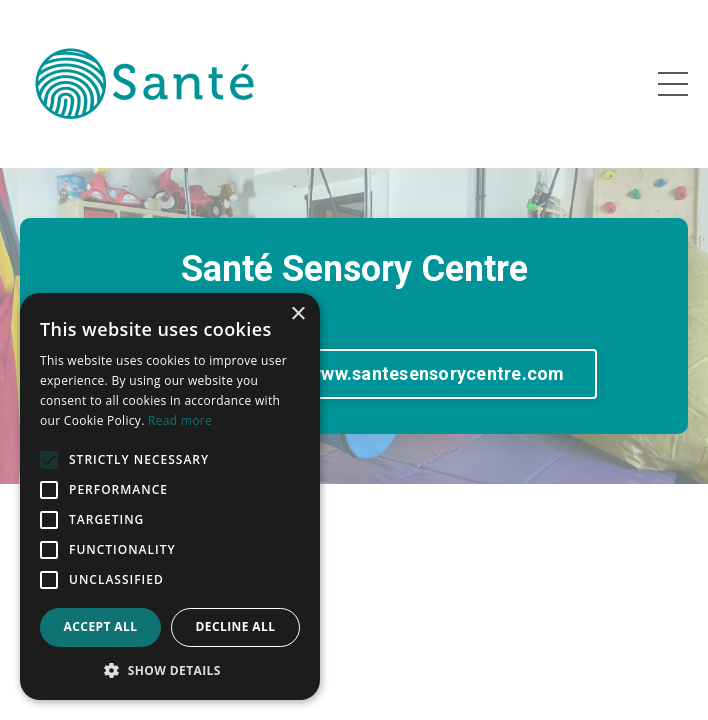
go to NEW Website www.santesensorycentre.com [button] (354, 373)
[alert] (170, 496)
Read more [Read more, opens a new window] (180, 420)
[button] (170, 670)
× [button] (297, 314)
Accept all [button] (101, 626)
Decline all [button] (236, 626)
